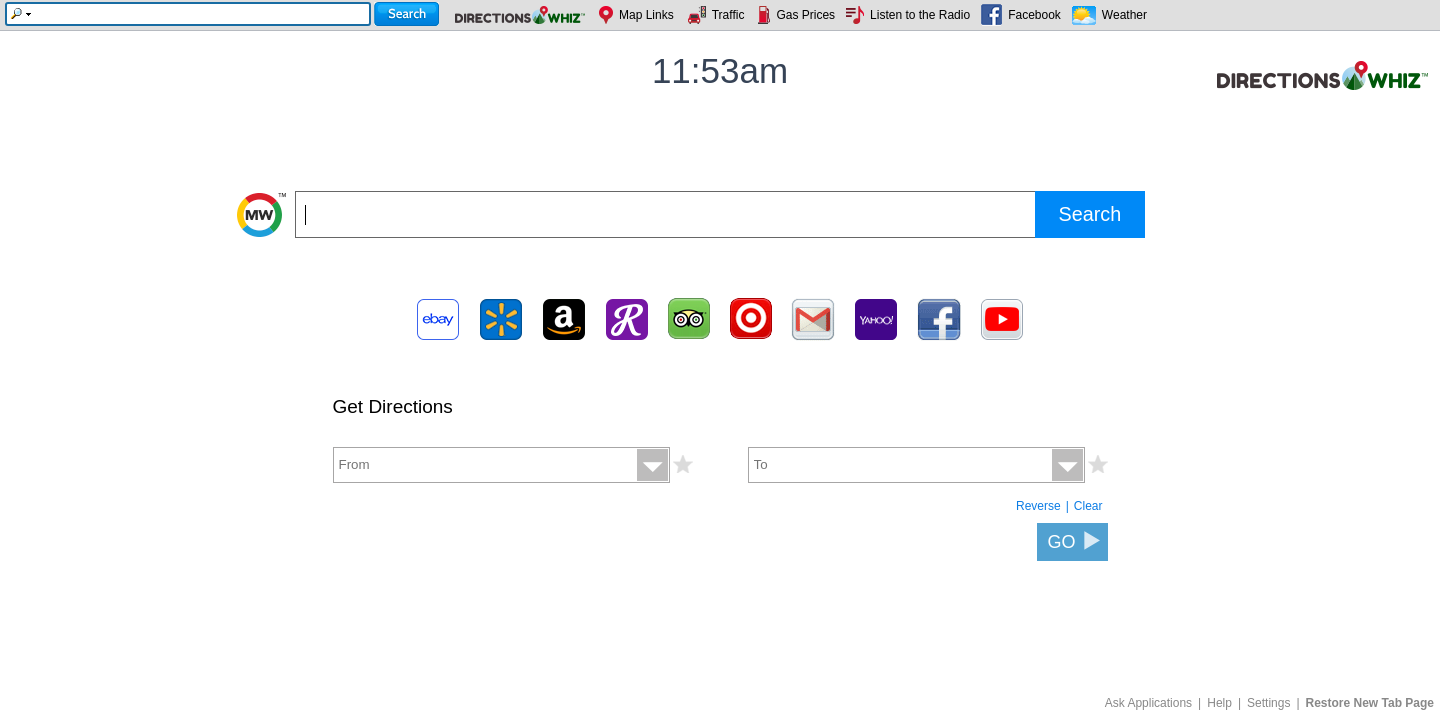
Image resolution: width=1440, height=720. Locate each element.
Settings (1268, 703)
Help (1219, 703)
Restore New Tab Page (1370, 703)
